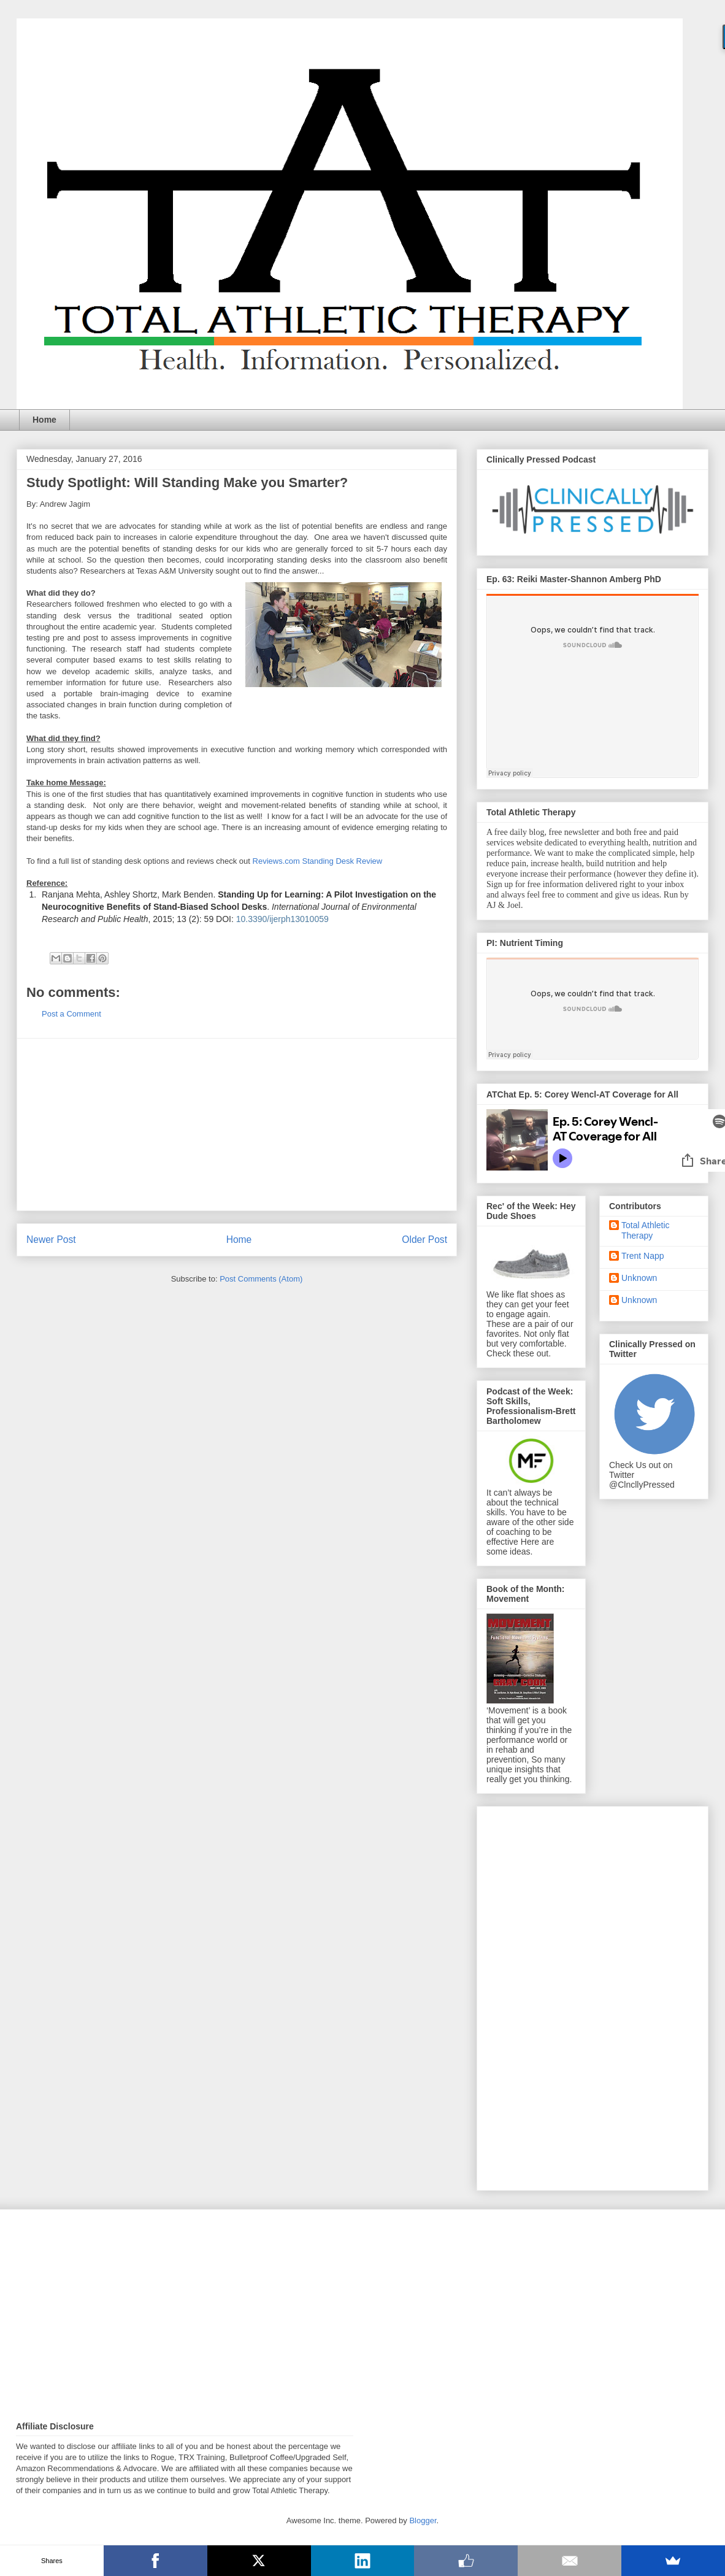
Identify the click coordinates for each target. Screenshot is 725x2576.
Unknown (639, 1278)
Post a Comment (71, 1013)
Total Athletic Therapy (645, 1230)
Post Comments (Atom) (261, 1278)
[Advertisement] (237, 1124)
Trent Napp (642, 1256)
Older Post (424, 1239)
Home (44, 420)
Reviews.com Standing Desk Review (318, 861)
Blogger (422, 2520)
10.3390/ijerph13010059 (282, 919)
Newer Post (51, 1239)
